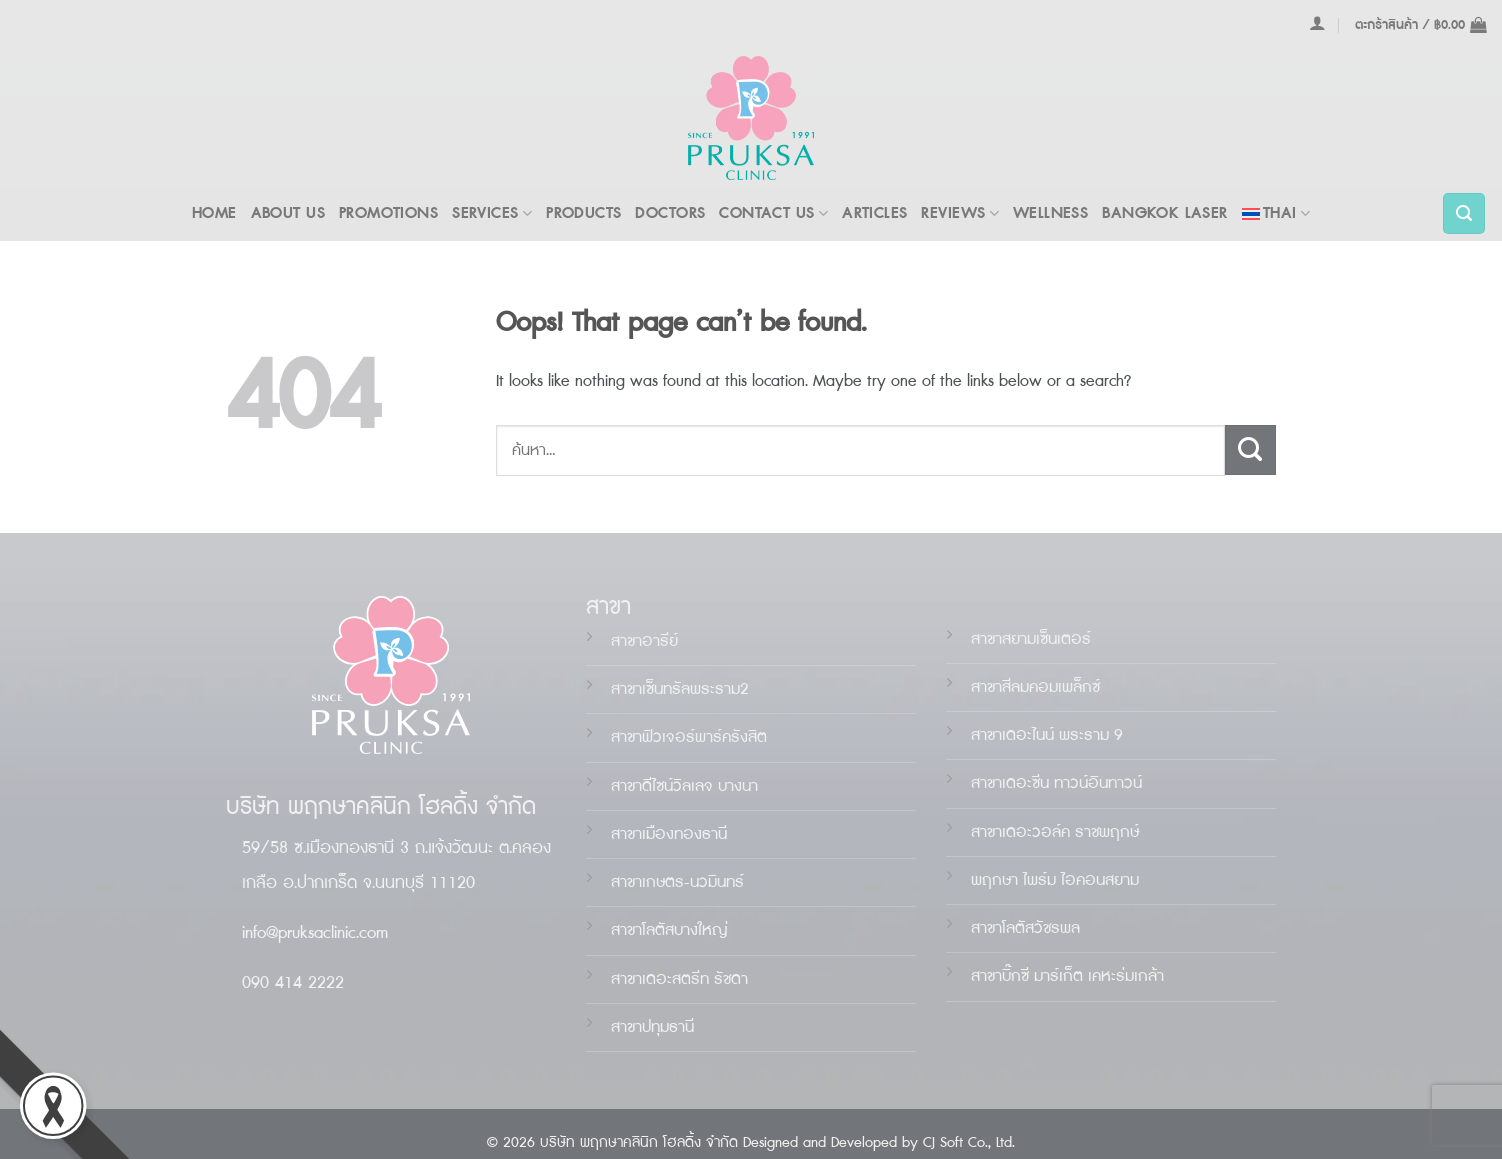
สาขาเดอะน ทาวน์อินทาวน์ (1056, 783)
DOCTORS (670, 213)
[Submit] (1250, 450)
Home (214, 213)
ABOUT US (288, 213)
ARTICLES (874, 213)
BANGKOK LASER (1164, 213)
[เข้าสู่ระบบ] (1317, 23)
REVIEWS (960, 213)
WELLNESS (1050, 213)
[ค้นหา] (1464, 214)
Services (492, 213)
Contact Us (773, 213)
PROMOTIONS (388, 213)
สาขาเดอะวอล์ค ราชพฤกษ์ (1055, 832)
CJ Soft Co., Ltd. (969, 1143)
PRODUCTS (583, 213)
